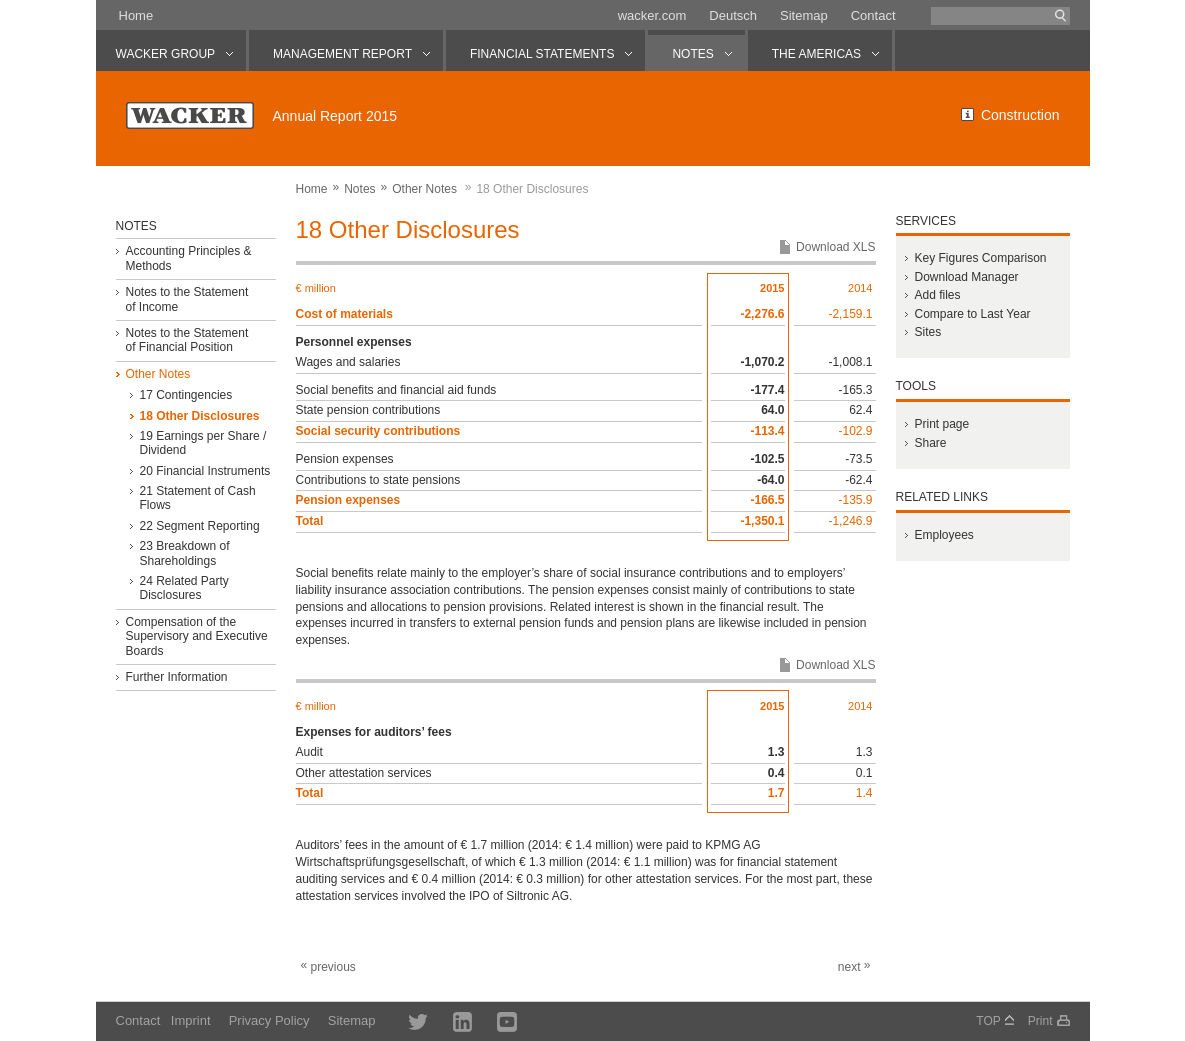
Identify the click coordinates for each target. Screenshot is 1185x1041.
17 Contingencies (185, 395)
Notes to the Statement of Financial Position (186, 340)
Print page (941, 424)
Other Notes (424, 189)
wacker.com (652, 15)
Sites (927, 332)
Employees (943, 535)
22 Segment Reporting (199, 526)
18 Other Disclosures (199, 416)
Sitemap (804, 15)
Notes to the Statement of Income (186, 299)
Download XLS (835, 247)
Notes (359, 189)
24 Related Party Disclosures (183, 588)
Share (930, 443)
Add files (937, 295)
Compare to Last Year (972, 314)
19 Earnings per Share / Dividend (202, 443)
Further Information (176, 677)
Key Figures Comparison (980, 258)
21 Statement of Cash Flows (197, 498)
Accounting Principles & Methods (188, 258)
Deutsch (733, 15)
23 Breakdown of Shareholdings (184, 553)
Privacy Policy (269, 1020)
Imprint (191, 1020)
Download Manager (966, 277)
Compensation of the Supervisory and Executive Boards (196, 636)
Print (1040, 1021)
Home (136, 15)
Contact (873, 15)
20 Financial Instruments (204, 471)
